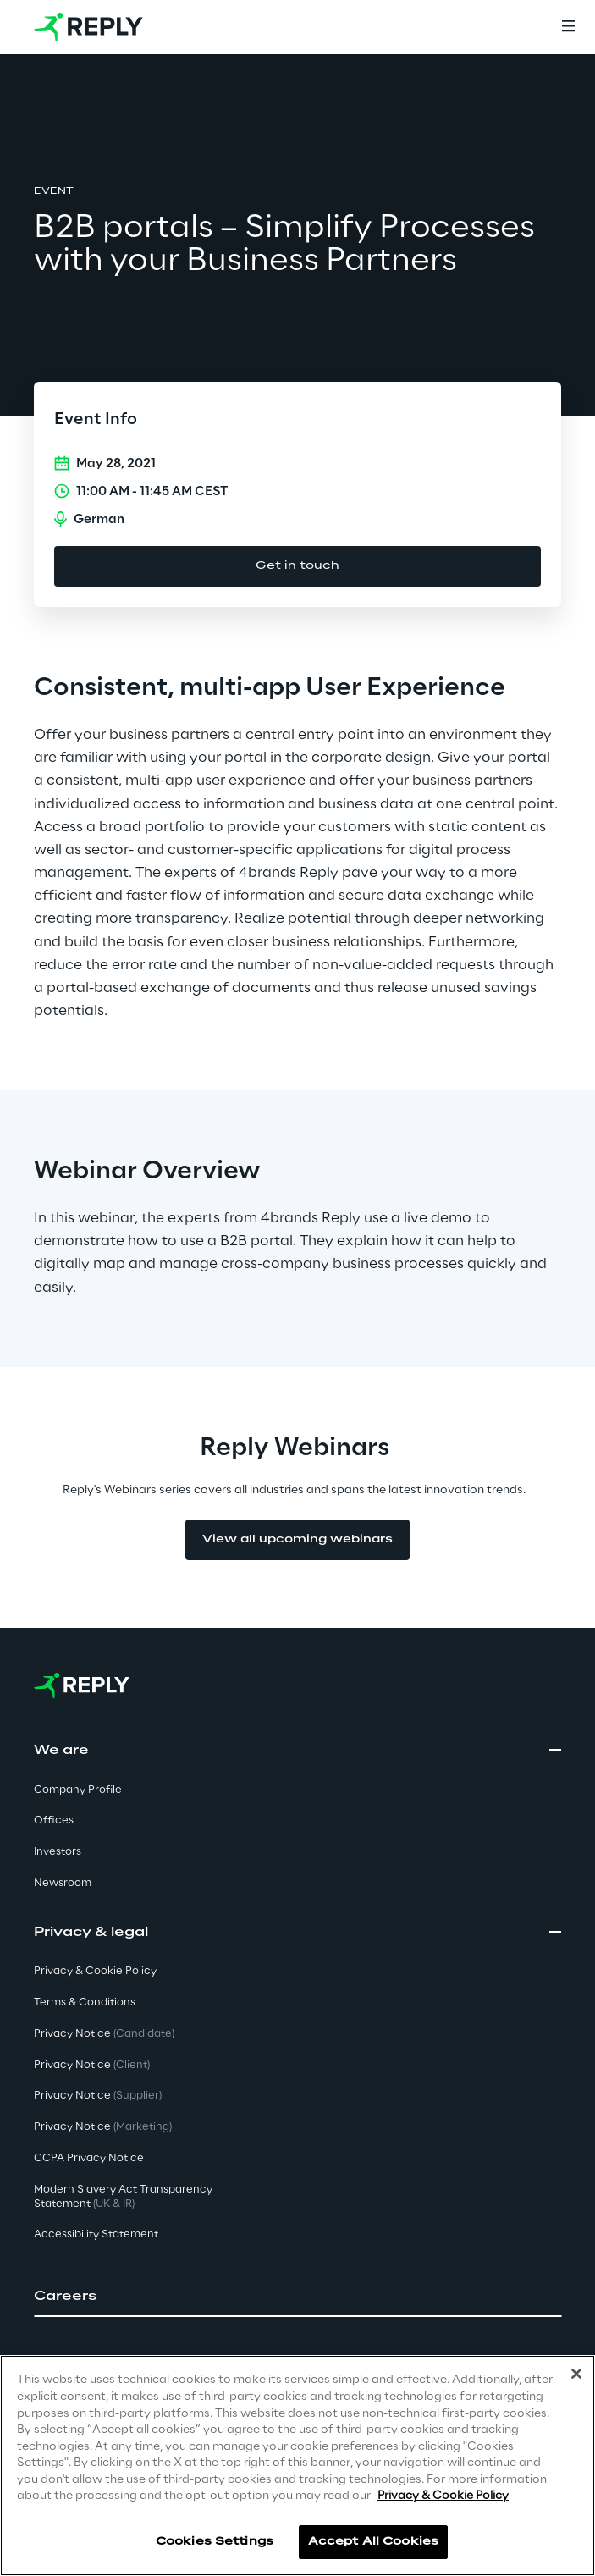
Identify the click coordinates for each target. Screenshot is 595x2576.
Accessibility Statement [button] (96, 2234)
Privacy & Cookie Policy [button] (95, 1971)
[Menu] (568, 27)
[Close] (576, 2374)
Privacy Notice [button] (104, 2033)
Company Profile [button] (78, 1789)
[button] (297, 2296)
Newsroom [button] (62, 1883)
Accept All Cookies (373, 2541)
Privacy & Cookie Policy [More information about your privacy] (443, 2496)
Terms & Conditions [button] (84, 2002)
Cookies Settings (214, 2541)
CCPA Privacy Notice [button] (89, 2158)
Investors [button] (57, 1851)
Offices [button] (54, 1820)
